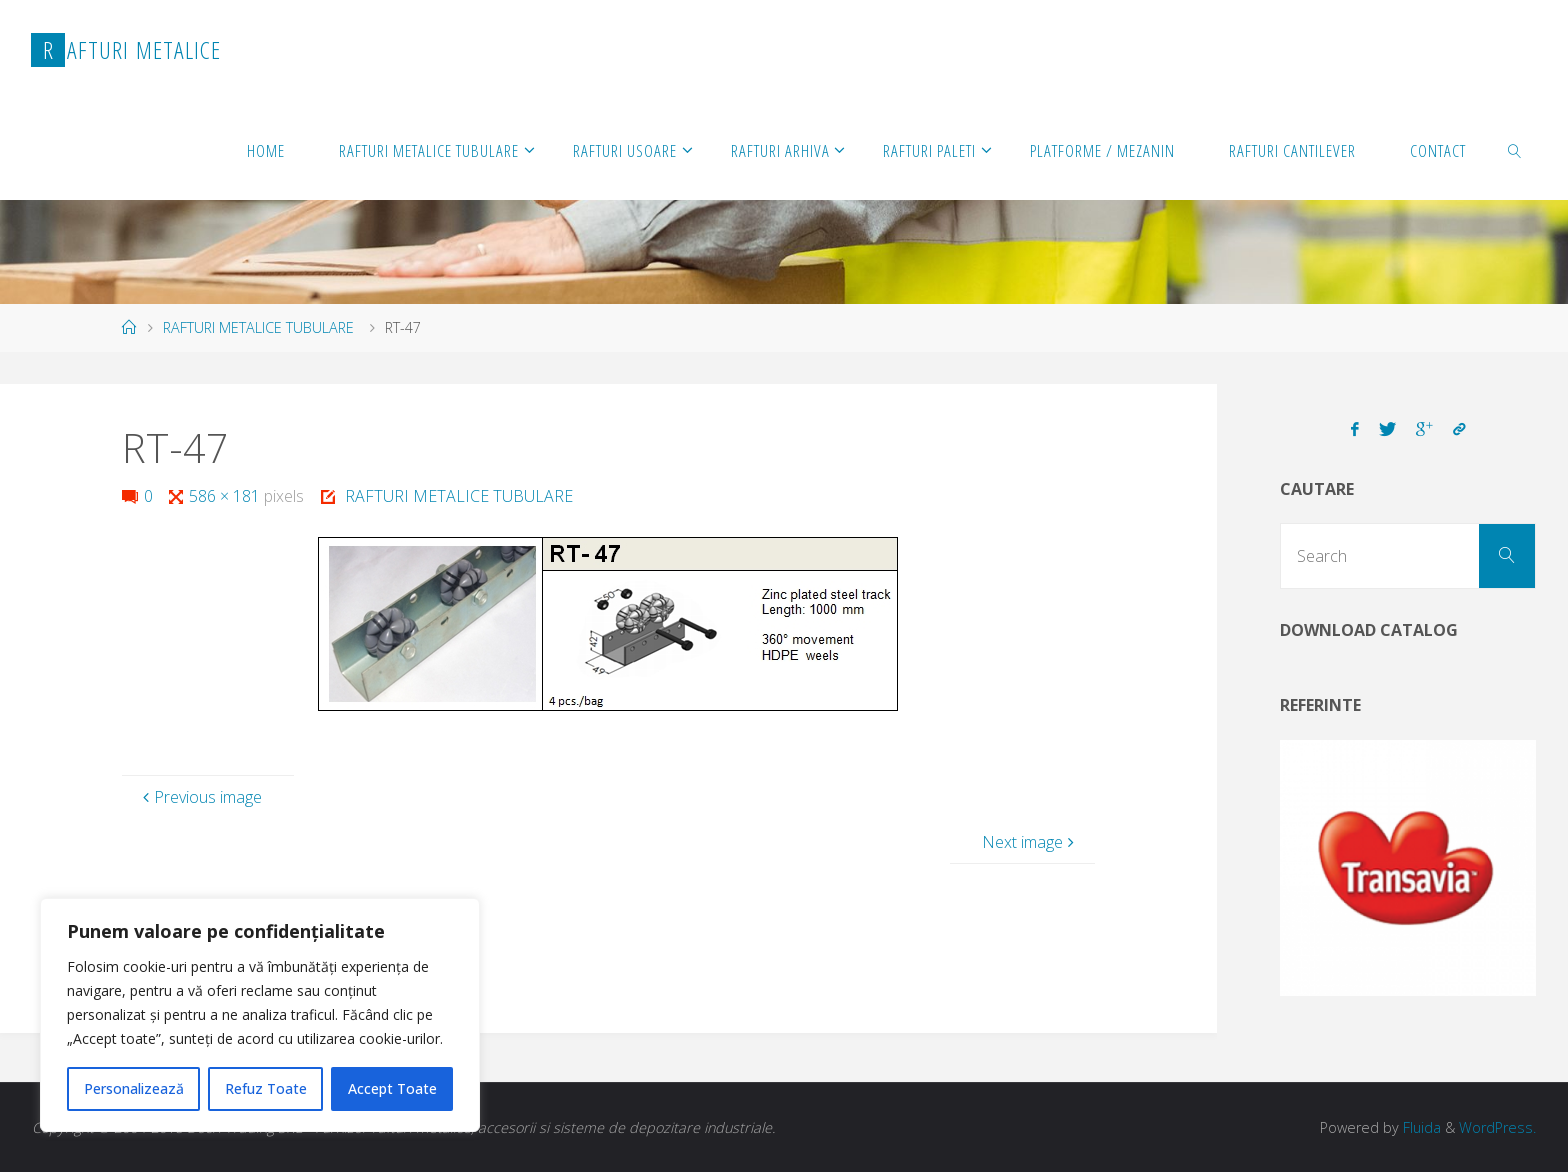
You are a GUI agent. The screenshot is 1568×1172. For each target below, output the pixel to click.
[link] (1514, 150)
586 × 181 (226, 496)
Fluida (1420, 1127)
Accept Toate (392, 1088)
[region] (260, 1015)
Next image (1030, 842)
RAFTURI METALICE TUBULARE (258, 327)
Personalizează (134, 1088)
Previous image (200, 797)
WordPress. (1497, 1127)
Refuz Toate (266, 1088)
